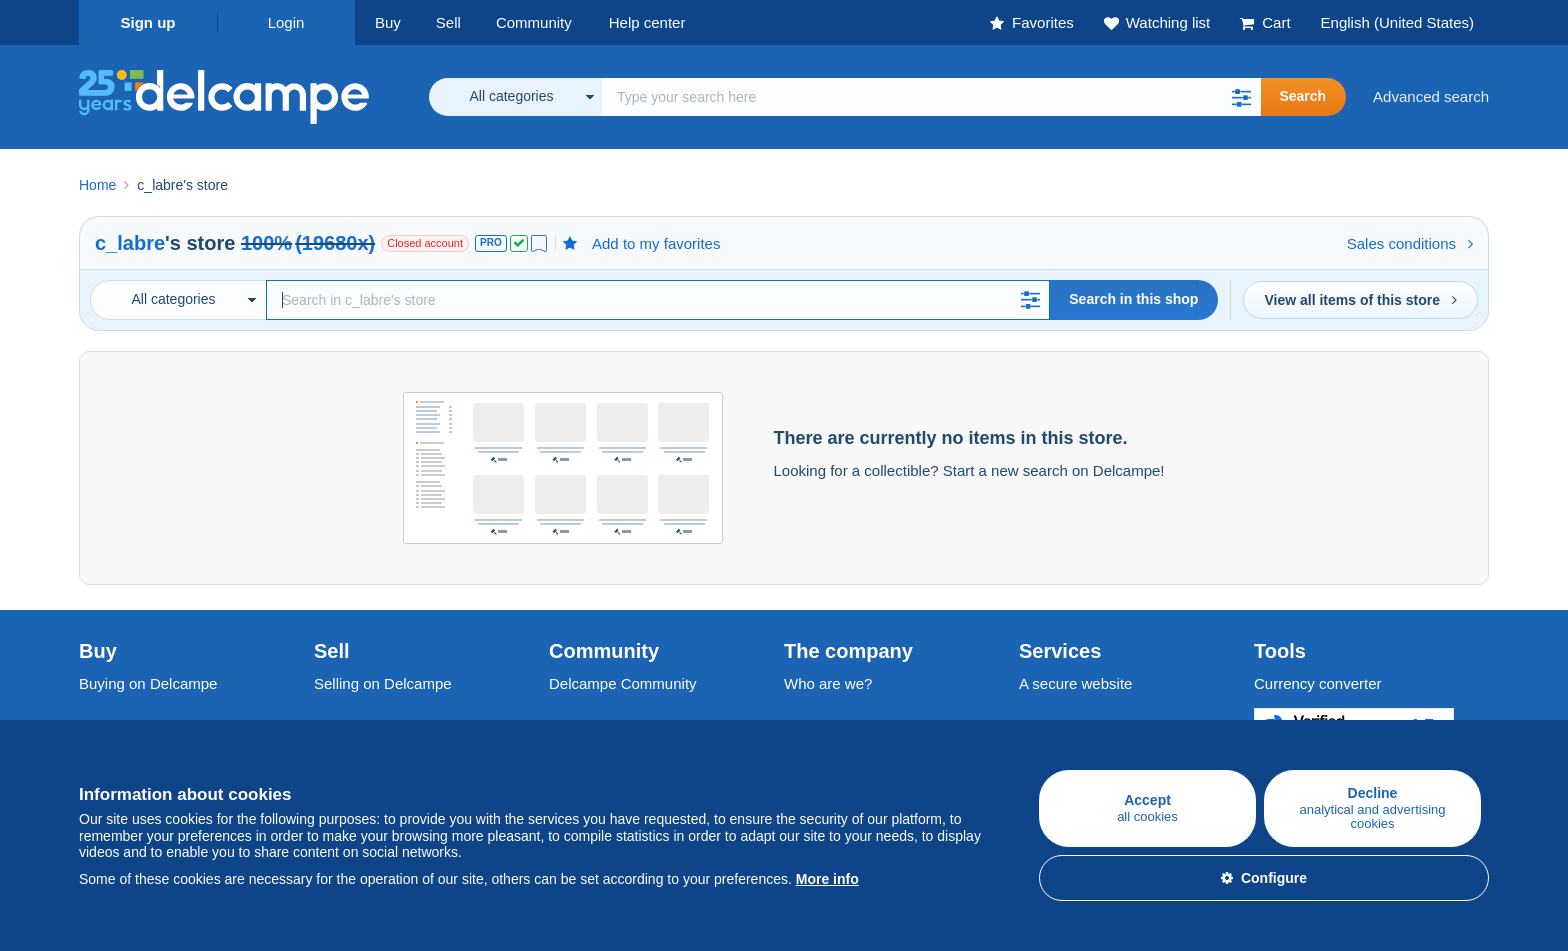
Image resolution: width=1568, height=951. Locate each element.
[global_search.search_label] (931, 97)
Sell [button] (448, 22)
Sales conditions (1410, 243)
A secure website (1075, 683)
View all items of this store (1360, 300)
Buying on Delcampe (148, 683)
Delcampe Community (623, 683)
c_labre (130, 243)
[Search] (658, 300)
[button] (1241, 97)
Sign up (148, 22)
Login (286, 22)
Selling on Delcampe (383, 683)
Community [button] (534, 22)
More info (827, 879)
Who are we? (828, 683)
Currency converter (1318, 683)
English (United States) (1397, 22)
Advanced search (1431, 96)
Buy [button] (388, 22)
